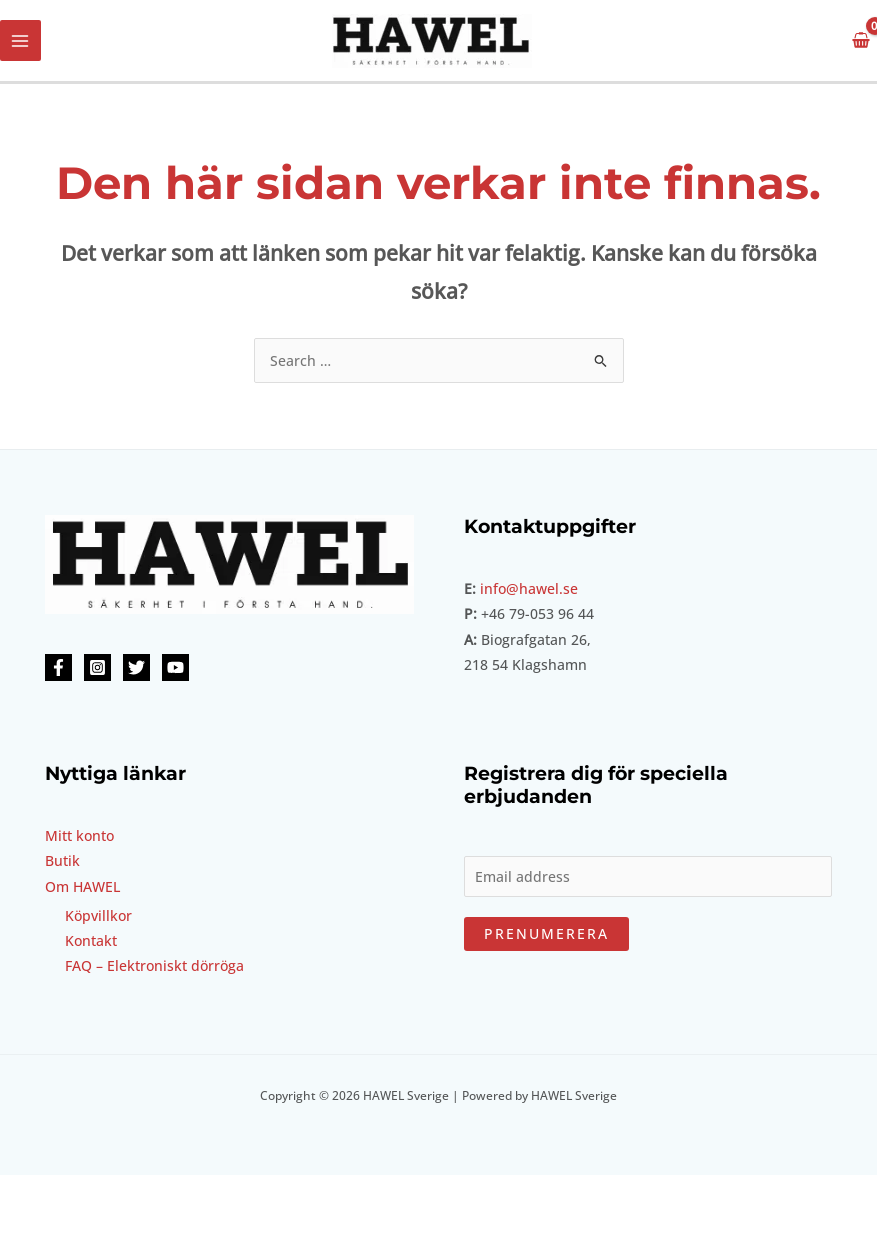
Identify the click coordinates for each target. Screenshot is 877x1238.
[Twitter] (136, 667)
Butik (62, 860)
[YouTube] (175, 667)
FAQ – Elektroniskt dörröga (154, 965)
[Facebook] (58, 667)
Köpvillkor (98, 915)
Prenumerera (546, 933)
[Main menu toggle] (20, 40)
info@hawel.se (529, 588)
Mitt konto (79, 835)
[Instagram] (97, 667)
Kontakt (91, 940)
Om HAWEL (82, 886)
